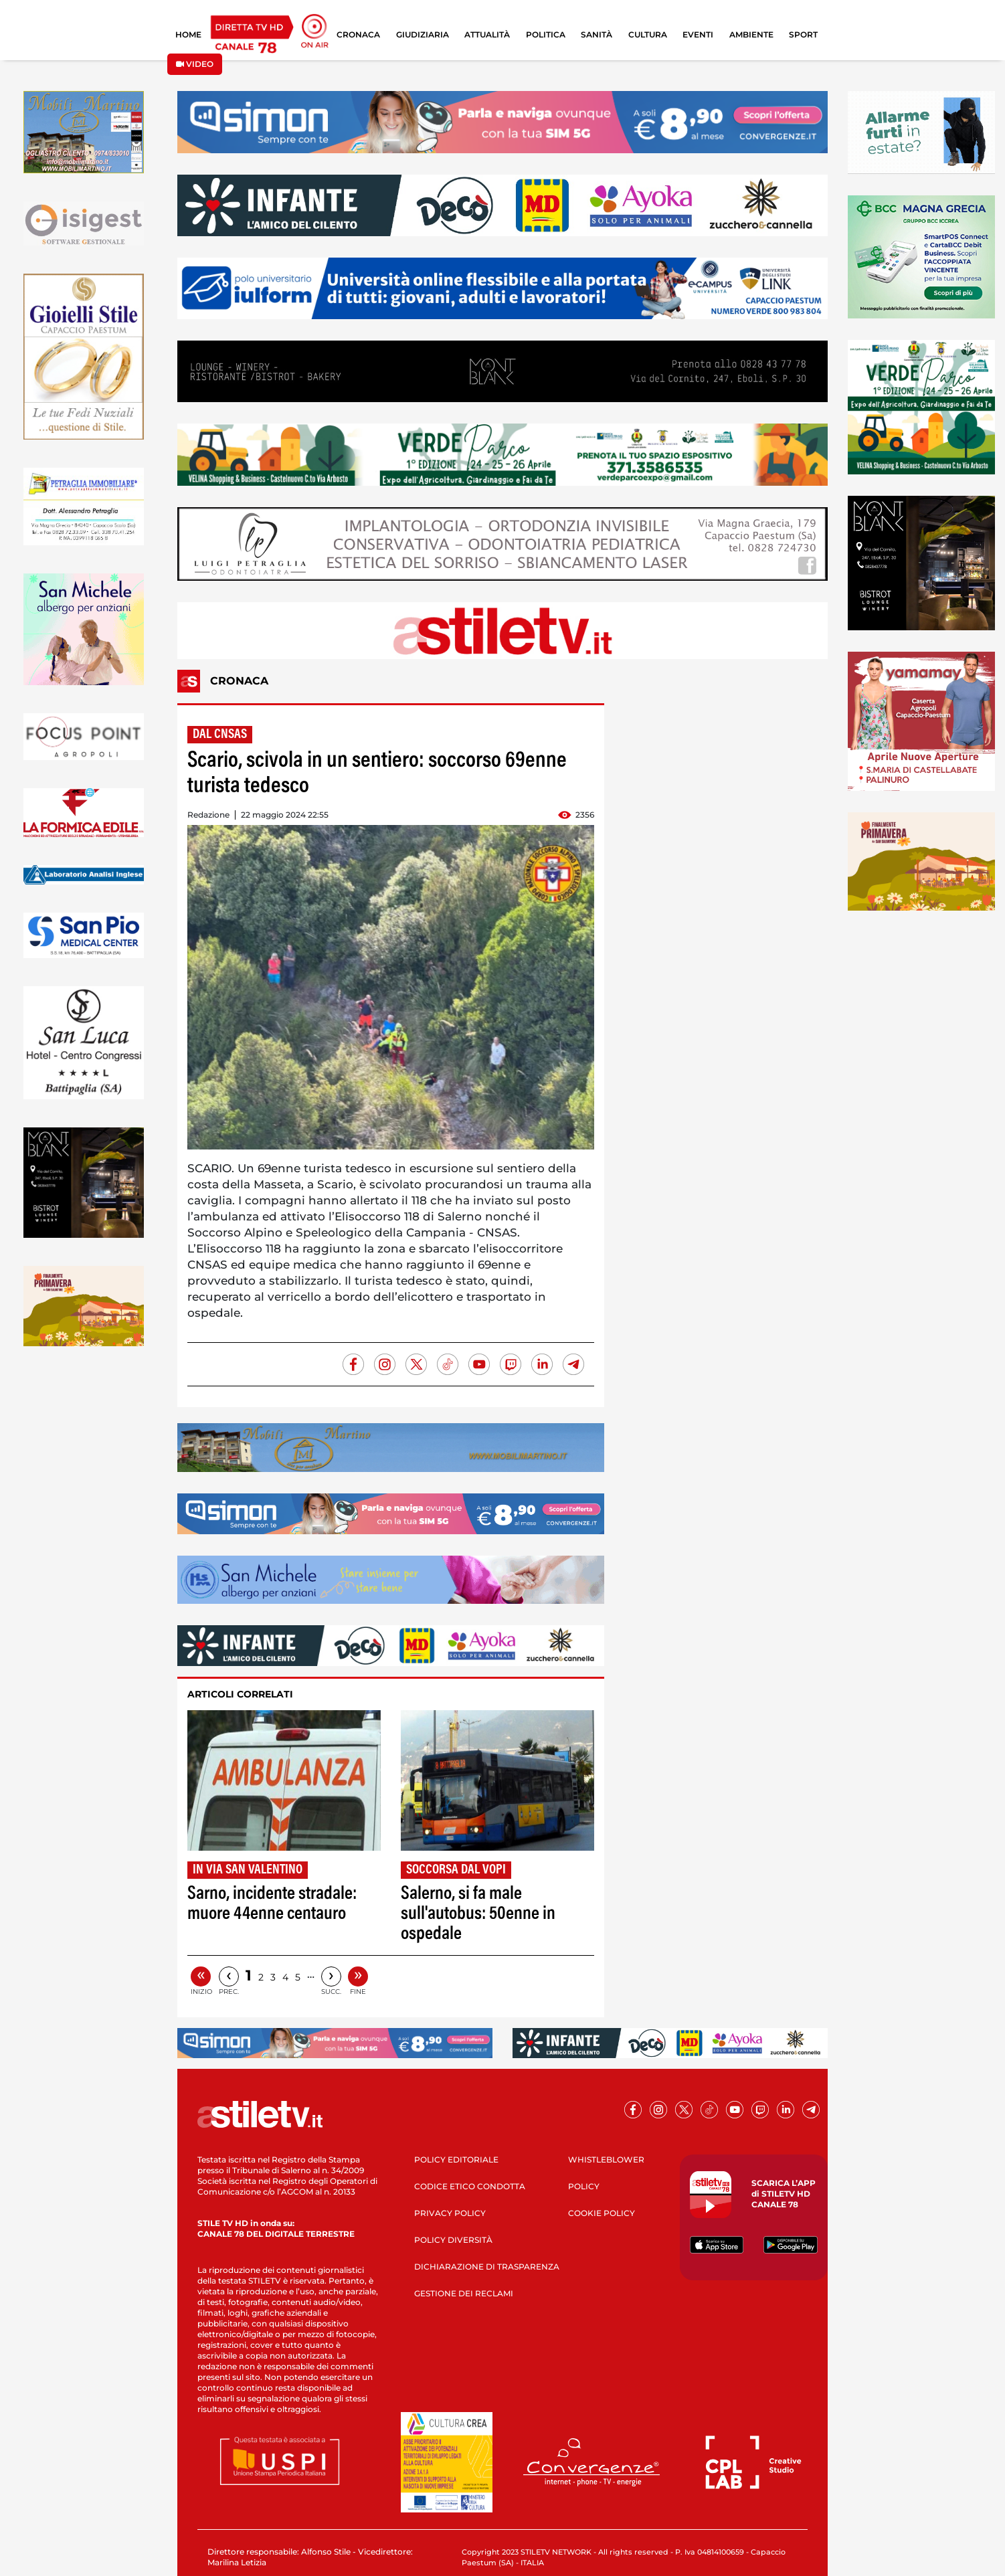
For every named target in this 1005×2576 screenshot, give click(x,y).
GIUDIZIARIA (422, 34)
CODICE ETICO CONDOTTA (469, 2186)
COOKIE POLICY (601, 2213)
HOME (188, 34)
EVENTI (697, 34)
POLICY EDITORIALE (456, 2159)
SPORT (803, 34)
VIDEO (194, 64)
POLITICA (545, 34)
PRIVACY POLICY (450, 2213)
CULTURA (647, 34)
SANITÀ (596, 34)
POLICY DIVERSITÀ (453, 2240)
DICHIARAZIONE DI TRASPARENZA (486, 2267)
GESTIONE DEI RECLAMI (463, 2293)
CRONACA (358, 34)
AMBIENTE (751, 34)
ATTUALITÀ (487, 34)
